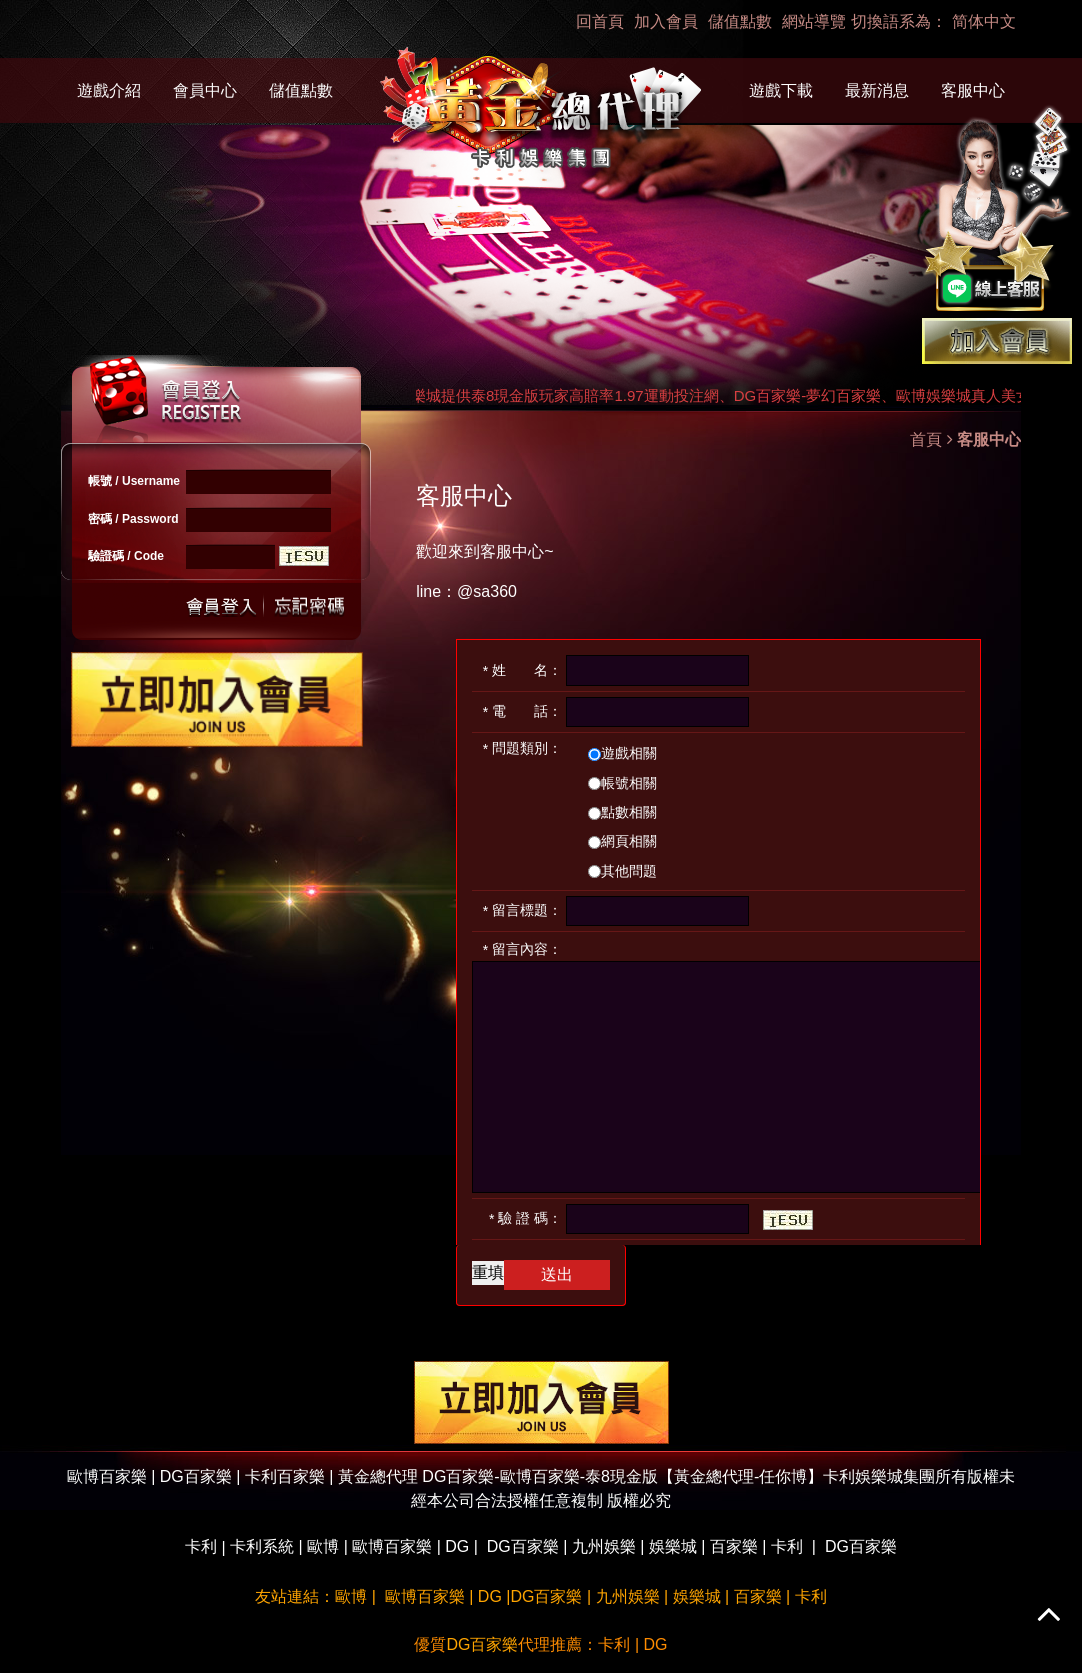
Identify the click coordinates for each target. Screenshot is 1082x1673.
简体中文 (984, 21)
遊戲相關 (622, 753)
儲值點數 (740, 21)
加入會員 (666, 21)
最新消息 (877, 90)
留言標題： (522, 910)
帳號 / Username (134, 481)
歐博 (323, 1546)
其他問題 (622, 871)
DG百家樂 (523, 1546)
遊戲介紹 (109, 90)
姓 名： (522, 670)
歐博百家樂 (392, 1546)
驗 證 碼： (525, 1218)
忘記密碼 (304, 604)
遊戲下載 (781, 90)
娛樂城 (673, 1546)
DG (457, 1546)
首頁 (926, 439)
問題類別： (522, 748)
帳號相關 (622, 783)
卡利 (201, 1546)
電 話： (522, 711)
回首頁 (600, 21)
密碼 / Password (133, 519)
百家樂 (734, 1546)
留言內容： (522, 949)
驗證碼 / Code (126, 556)
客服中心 (973, 90)
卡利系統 (262, 1546)
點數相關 (622, 812)
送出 (222, 604)
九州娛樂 (604, 1546)
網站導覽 (814, 21)
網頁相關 (622, 841)
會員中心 (205, 90)
